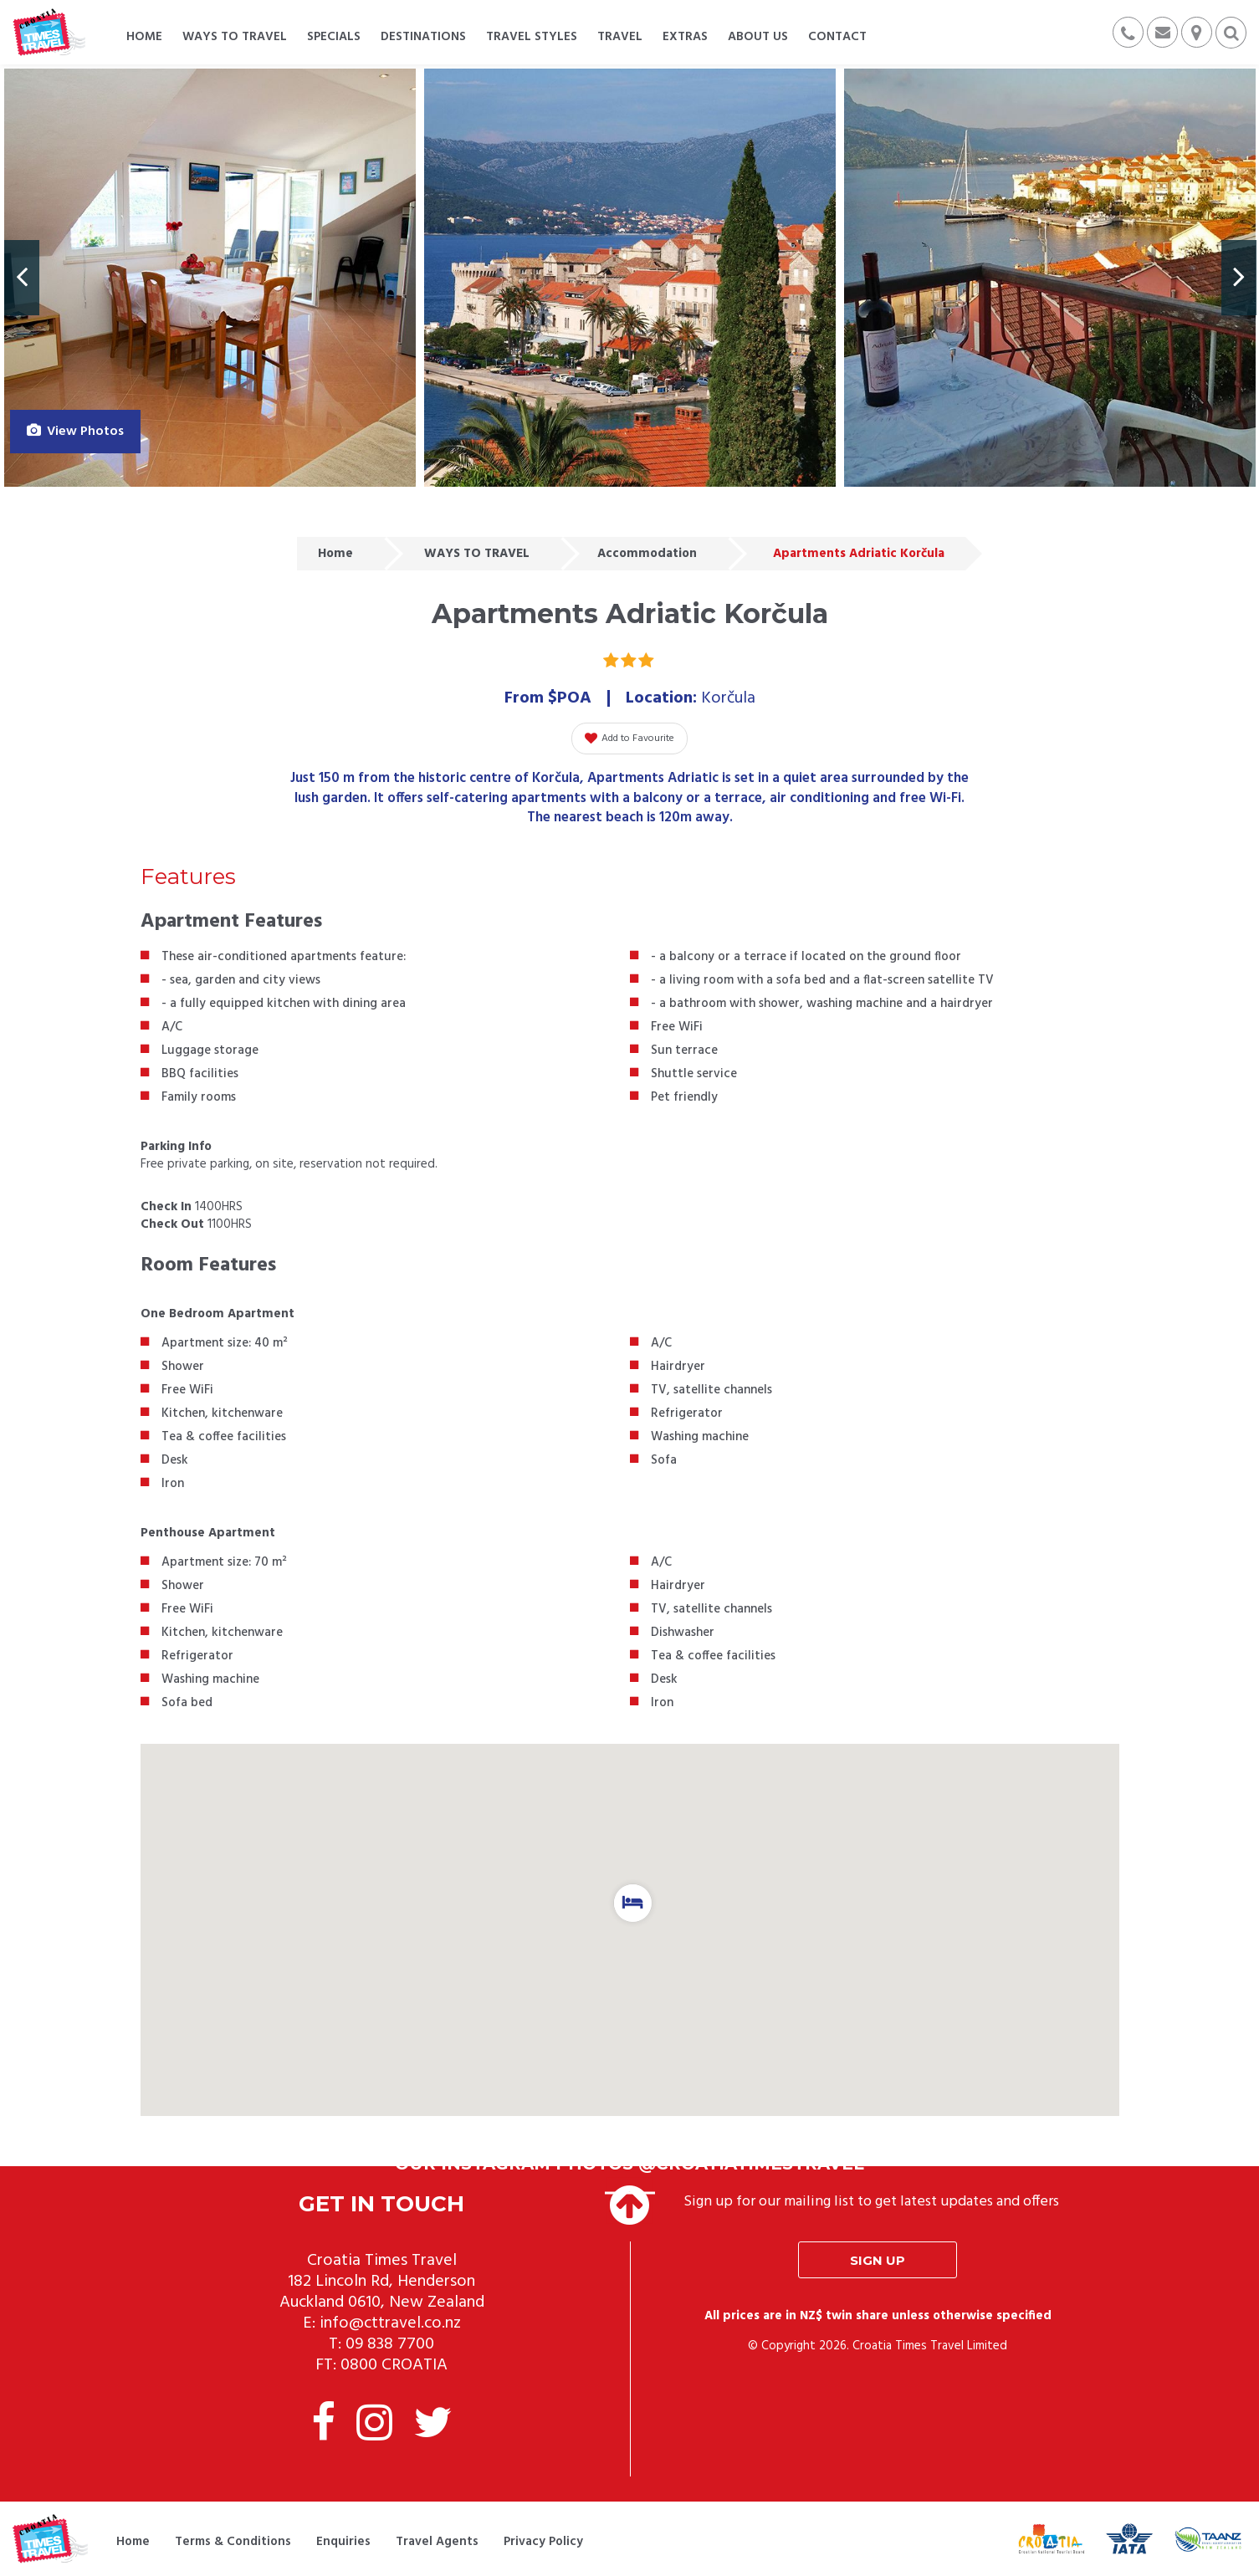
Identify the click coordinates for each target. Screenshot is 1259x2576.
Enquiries (343, 2542)
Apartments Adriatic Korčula (858, 554)
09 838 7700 (389, 2344)
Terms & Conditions (233, 2542)
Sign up (877, 2260)
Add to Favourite (629, 738)
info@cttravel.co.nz (390, 2323)
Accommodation (647, 554)
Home (335, 554)
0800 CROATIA (394, 2365)
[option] (210, 277)
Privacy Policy (543, 2542)
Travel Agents (437, 2542)
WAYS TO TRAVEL (477, 554)
